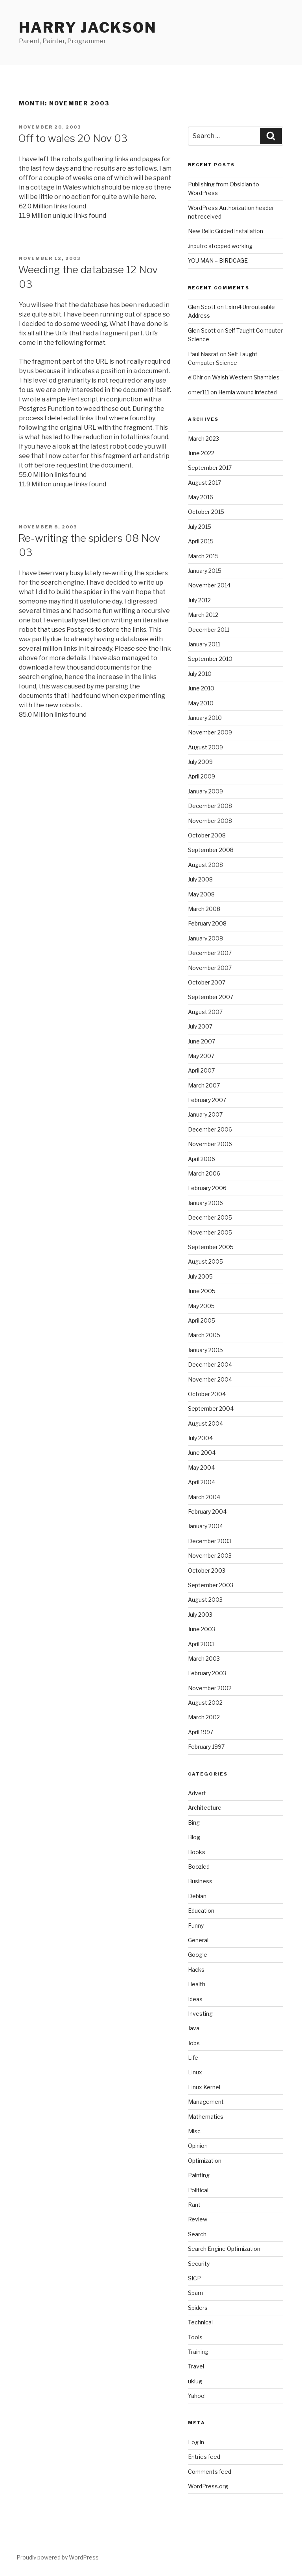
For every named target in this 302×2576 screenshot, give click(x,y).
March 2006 (204, 1173)
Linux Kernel (204, 2087)
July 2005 (200, 1276)
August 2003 (205, 1599)
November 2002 (210, 1688)
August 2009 (205, 747)
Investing (200, 2013)
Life (193, 2057)
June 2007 (201, 1041)
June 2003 (201, 1629)
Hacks (196, 1969)
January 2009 (205, 791)
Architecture (204, 1807)
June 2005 (201, 1291)
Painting (199, 2175)
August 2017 (204, 482)
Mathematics (205, 2116)
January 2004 (205, 1526)
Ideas (195, 1999)
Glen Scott (202, 307)
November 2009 (210, 732)
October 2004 (207, 1394)
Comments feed (209, 2471)
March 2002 (204, 1717)
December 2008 (210, 805)
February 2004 (207, 1511)
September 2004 (211, 1408)
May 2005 (201, 1306)
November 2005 (210, 1232)
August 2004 (205, 1423)
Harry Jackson (88, 27)
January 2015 (204, 570)
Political (198, 2190)
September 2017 (210, 467)
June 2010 (201, 688)
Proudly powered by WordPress (58, 2557)
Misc (194, 2131)
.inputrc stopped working (220, 246)
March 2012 (203, 614)
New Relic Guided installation (225, 231)
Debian (197, 1896)
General (198, 1940)
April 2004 (201, 1482)
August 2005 (205, 1261)
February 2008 (207, 923)
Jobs (194, 2043)
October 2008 (207, 835)
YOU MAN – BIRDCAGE (218, 260)
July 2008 (200, 879)
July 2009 (200, 761)
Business (200, 1881)
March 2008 (204, 908)
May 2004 (201, 1467)
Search (197, 2234)
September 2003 (210, 1585)
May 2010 (201, 703)
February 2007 (207, 1100)
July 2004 (200, 1438)
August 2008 (205, 864)
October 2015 (206, 511)
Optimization (204, 2160)
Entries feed (204, 2456)
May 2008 (201, 894)
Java (193, 2028)
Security (199, 2263)
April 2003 (201, 1644)
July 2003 (200, 1614)
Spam (195, 2292)
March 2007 (204, 1085)
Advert (197, 1793)
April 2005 (201, 1320)
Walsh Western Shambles (246, 377)
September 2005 (211, 1247)
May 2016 (200, 497)
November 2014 (209, 585)
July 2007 (200, 1026)
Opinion (198, 2145)
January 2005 (205, 1350)
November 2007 (210, 967)
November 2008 (210, 820)
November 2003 (210, 1555)
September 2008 (211, 849)
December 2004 (210, 1364)
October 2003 (206, 1570)
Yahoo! (197, 2395)
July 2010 (200, 673)
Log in (196, 2442)
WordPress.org (208, 2486)
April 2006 (201, 1159)
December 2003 (210, 1541)
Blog (194, 1837)
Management (206, 2101)
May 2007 (201, 1055)
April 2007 (201, 1070)
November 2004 (210, 1379)
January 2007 (205, 1114)
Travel (196, 2366)
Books (196, 1852)
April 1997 (200, 1732)
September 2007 (210, 997)
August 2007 (205, 1011)
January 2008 (205, 938)
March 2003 (204, 1658)
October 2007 (206, 982)
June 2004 (201, 1452)
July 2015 (199, 526)
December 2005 (210, 1217)
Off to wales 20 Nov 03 (72, 138)
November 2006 (210, 1144)
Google (197, 1954)
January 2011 (204, 644)
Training (198, 2351)
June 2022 (201, 453)
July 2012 (199, 600)
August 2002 (205, 1702)
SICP (194, 2278)
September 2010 (210, 658)
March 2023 (203, 438)
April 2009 (201, 776)
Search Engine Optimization (224, 2248)
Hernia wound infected (247, 392)
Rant (194, 2204)
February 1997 (206, 1746)
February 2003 (207, 1673)
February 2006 (207, 1188)
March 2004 (204, 1497)
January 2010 (205, 717)
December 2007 (210, 952)
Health (196, 1984)
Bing (194, 1822)
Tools (195, 2337)
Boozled (199, 1866)
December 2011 (208, 629)
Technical (200, 2322)
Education (201, 1910)
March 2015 (203, 556)
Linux (195, 2072)
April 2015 (201, 541)
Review (197, 2219)
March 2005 (204, 1335)
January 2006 (205, 1203)
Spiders (198, 2307)
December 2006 (210, 1129)
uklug (195, 2381)
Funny (196, 1925)
